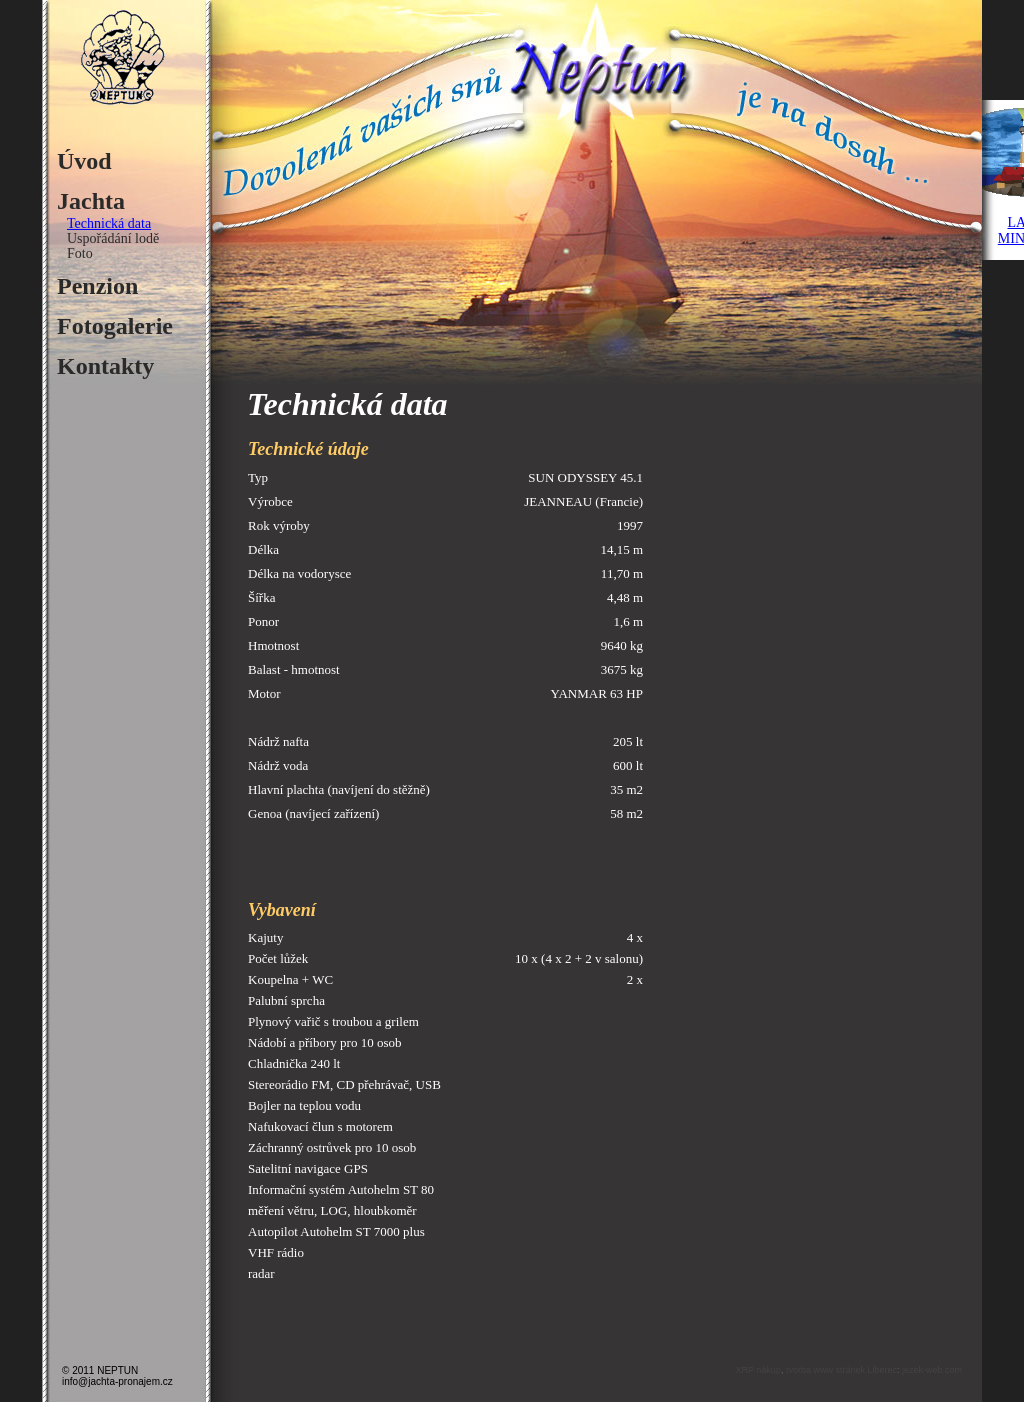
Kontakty (105, 366)
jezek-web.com (932, 1370)
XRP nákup (758, 1370)
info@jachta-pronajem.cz (117, 1381)
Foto (80, 253)
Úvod (84, 161)
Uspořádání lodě (113, 238)
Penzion (97, 286)
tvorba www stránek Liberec (841, 1370)
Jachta (91, 201)
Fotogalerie (115, 326)
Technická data (109, 223)
